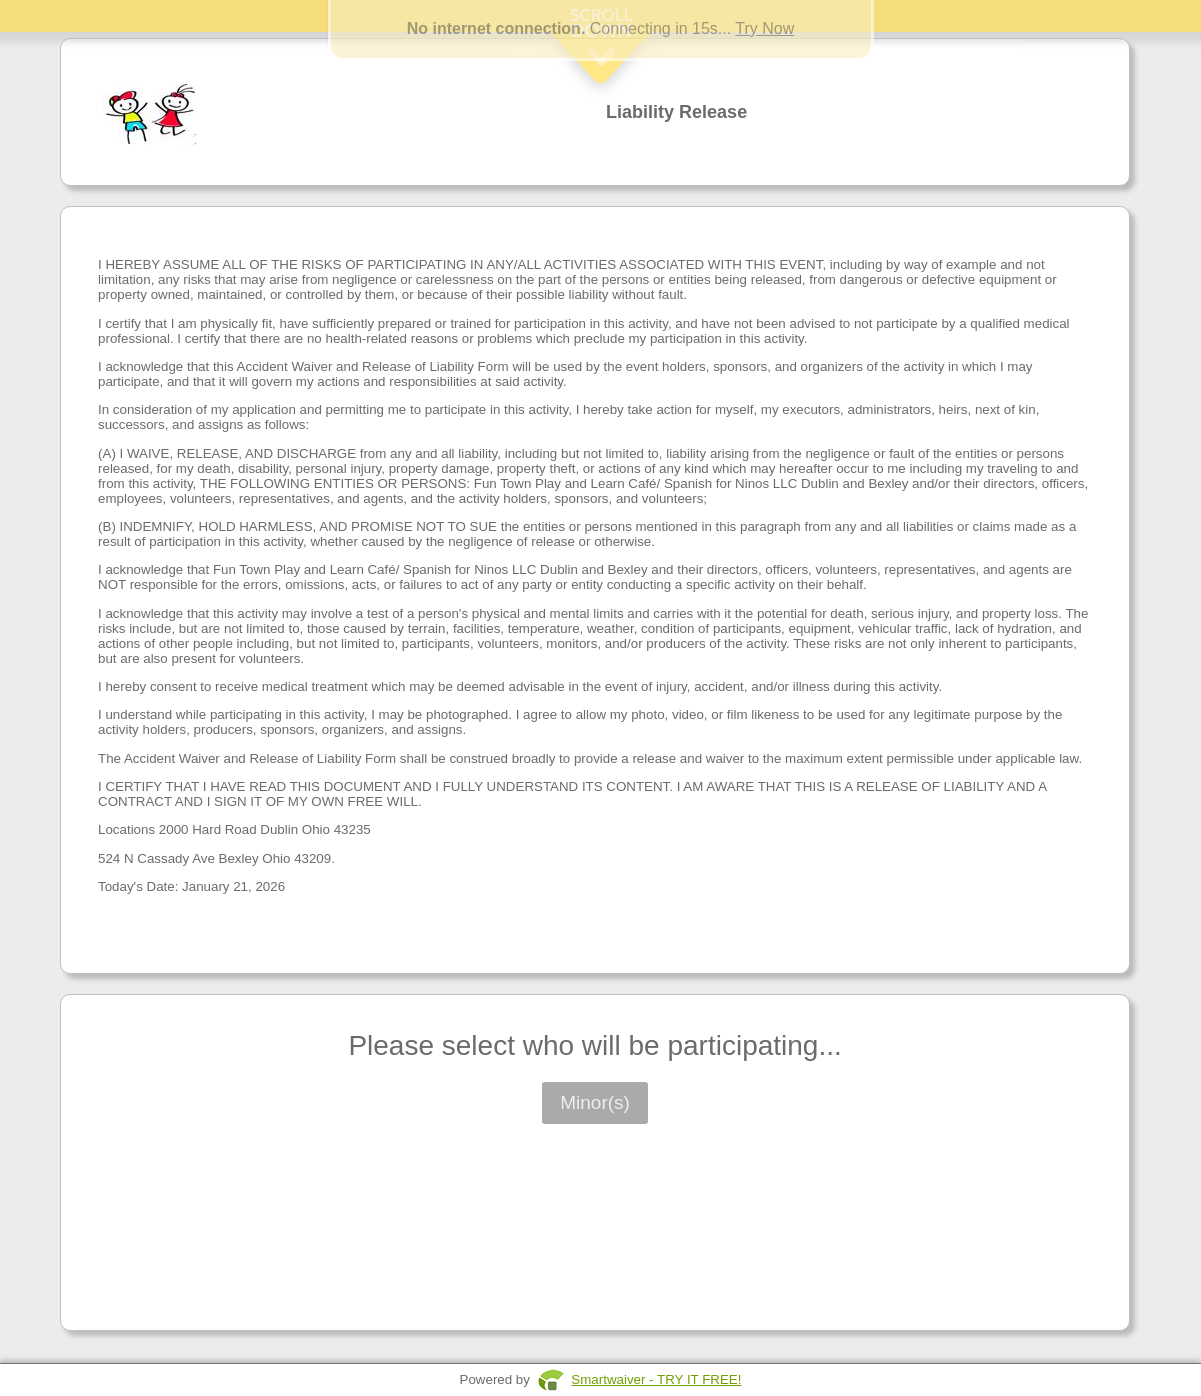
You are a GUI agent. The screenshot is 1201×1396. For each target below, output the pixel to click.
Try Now (764, 28)
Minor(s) (595, 1102)
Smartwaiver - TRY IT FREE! (656, 1379)
